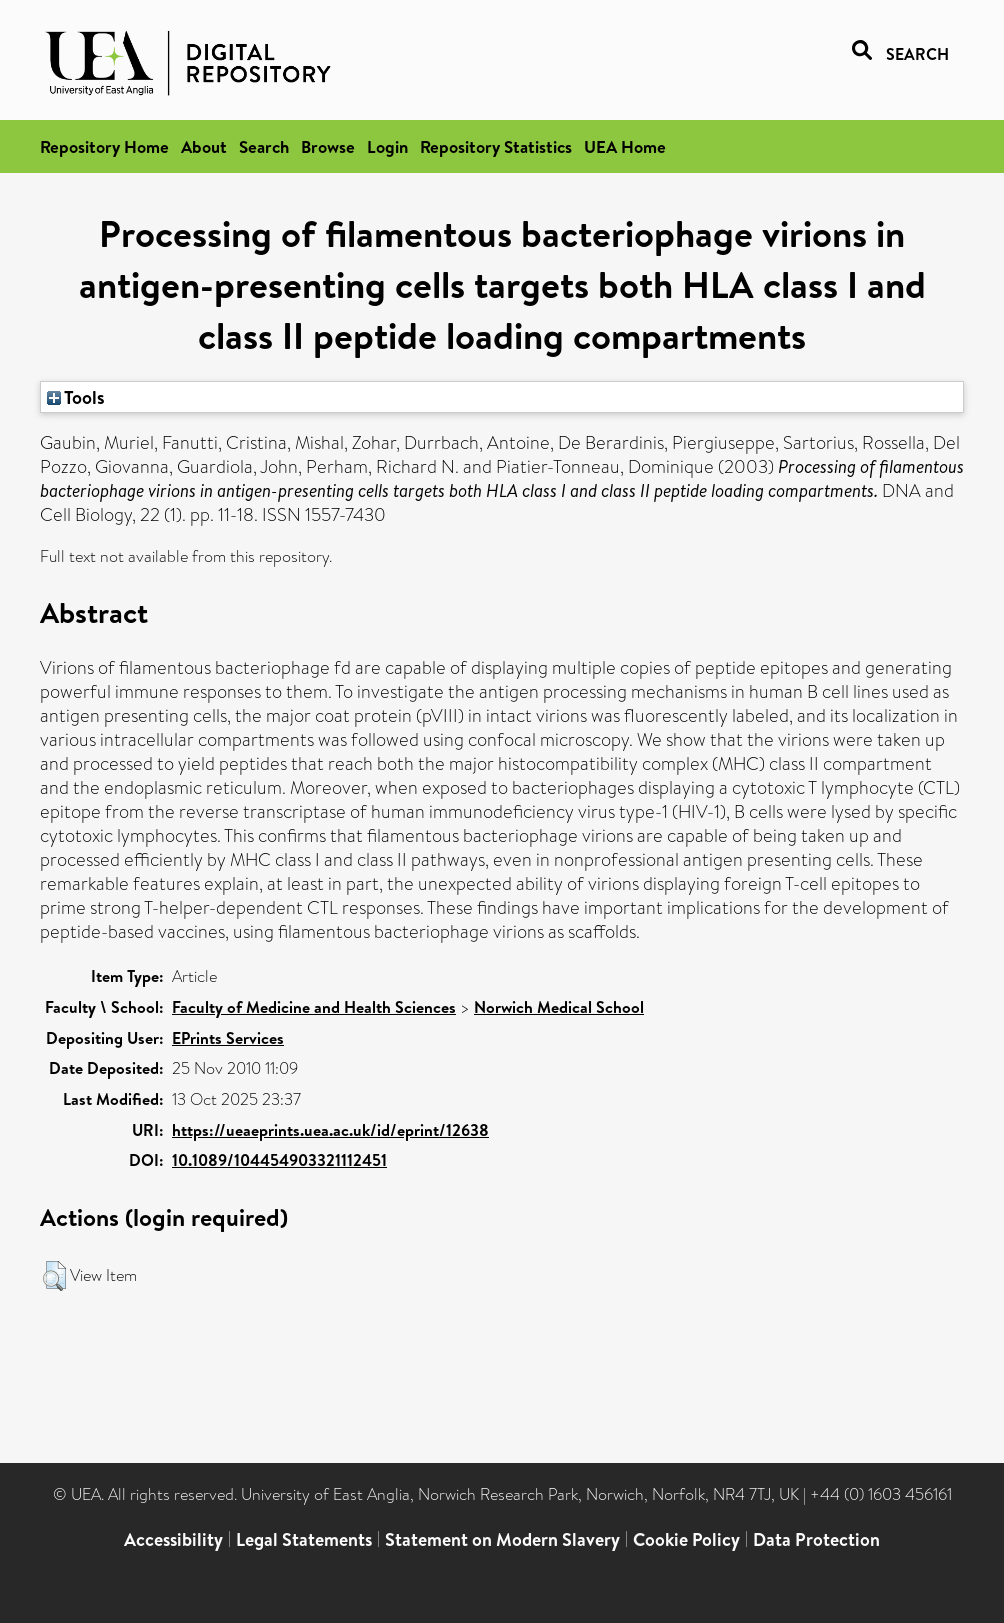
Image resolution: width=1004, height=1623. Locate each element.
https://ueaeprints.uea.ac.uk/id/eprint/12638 (330, 1130)
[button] (54, 1276)
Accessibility (173, 1539)
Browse (328, 146)
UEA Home (625, 146)
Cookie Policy (686, 1539)
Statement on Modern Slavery (502, 1539)
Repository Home (104, 146)
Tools (76, 397)
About (204, 146)
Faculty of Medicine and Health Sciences (314, 1007)
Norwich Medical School (559, 1007)
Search (264, 146)
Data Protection (816, 1539)
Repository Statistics (496, 146)
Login (387, 146)
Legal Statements (304, 1539)
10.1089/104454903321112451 (279, 1160)
